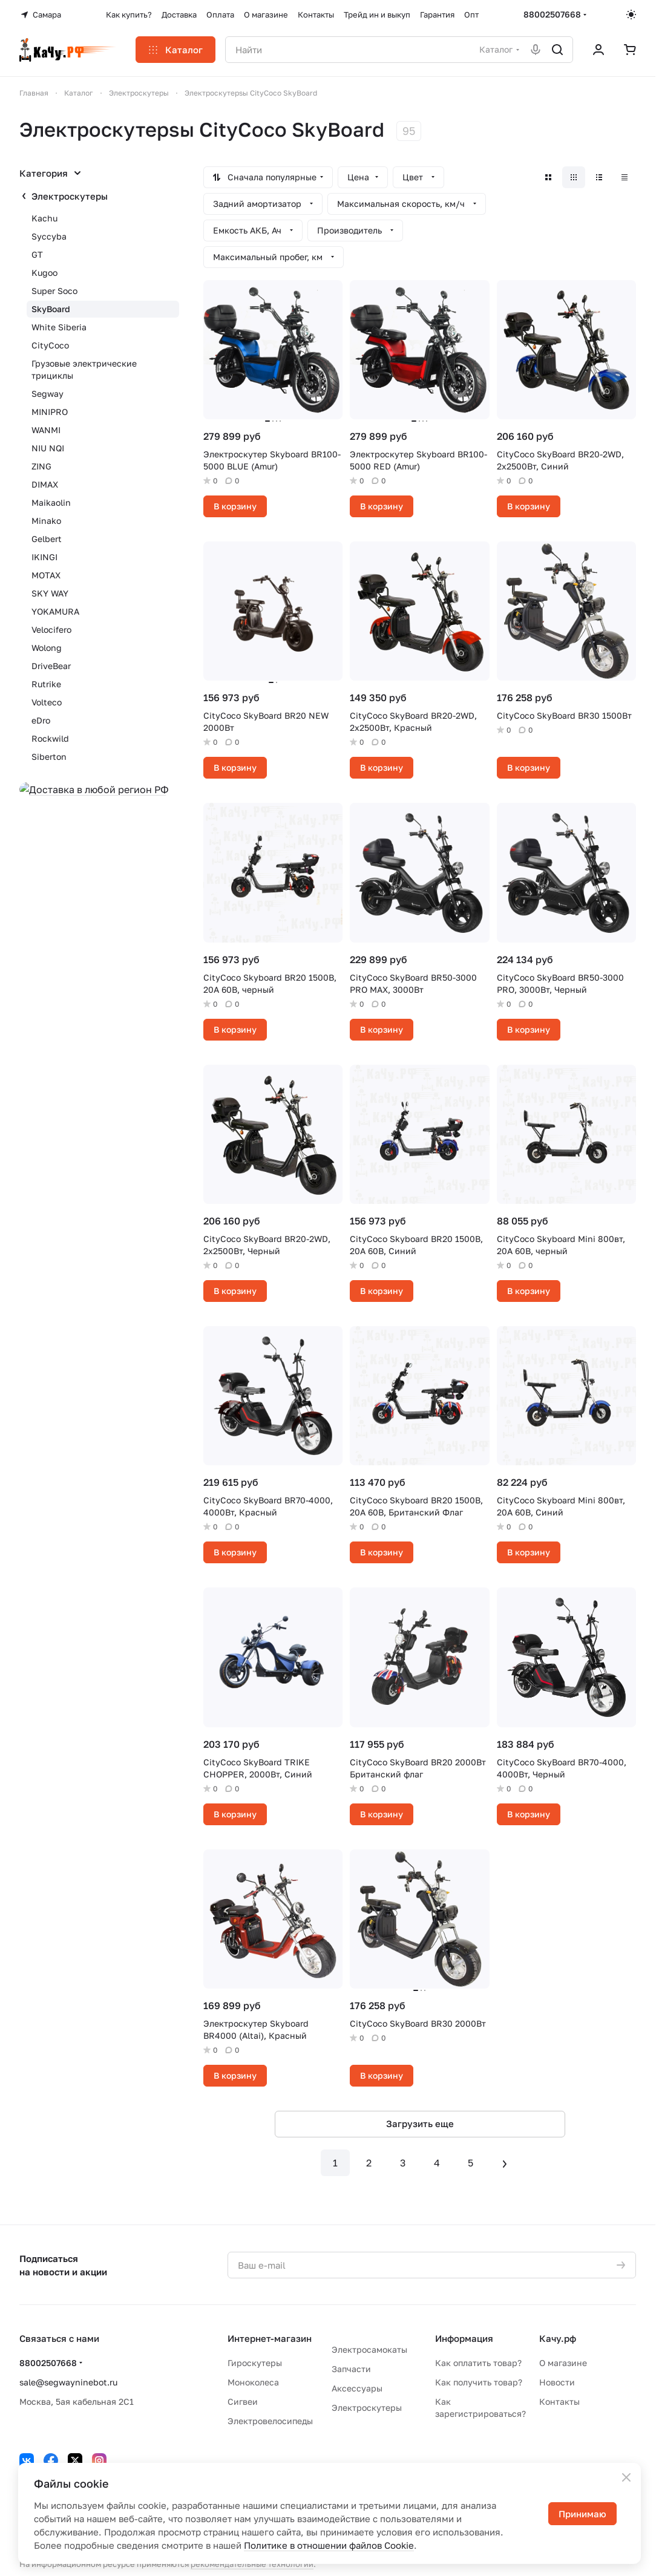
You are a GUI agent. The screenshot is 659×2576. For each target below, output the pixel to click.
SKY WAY (49, 593)
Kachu (44, 218)
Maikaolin (51, 502)
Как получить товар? (478, 2382)
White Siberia (59, 327)
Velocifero (51, 629)
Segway (47, 393)
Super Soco (54, 291)
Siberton (49, 756)
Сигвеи (243, 2401)
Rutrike (46, 684)
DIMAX (44, 484)
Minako (46, 520)
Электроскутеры (69, 196)
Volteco (46, 702)
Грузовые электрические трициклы (84, 369)
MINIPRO (49, 412)
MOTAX (46, 575)
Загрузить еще (420, 2123)
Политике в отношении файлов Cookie (329, 2545)
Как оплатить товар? (478, 2363)
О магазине (563, 2363)
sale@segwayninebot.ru (68, 2382)
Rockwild (50, 738)
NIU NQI (47, 448)
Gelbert (46, 539)
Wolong (46, 647)
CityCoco (50, 345)
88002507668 (552, 14)
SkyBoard (50, 309)
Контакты (559, 2401)
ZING (41, 466)
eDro (40, 720)
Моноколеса (253, 2382)
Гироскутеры (255, 2363)
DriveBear (51, 666)
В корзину (235, 506)
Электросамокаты (369, 2349)
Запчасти (351, 2369)
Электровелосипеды (270, 2421)
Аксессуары (357, 2388)
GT (37, 254)
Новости (557, 2382)
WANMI (46, 430)
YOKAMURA (55, 611)
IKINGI (44, 557)
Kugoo (44, 272)
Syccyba (49, 236)
